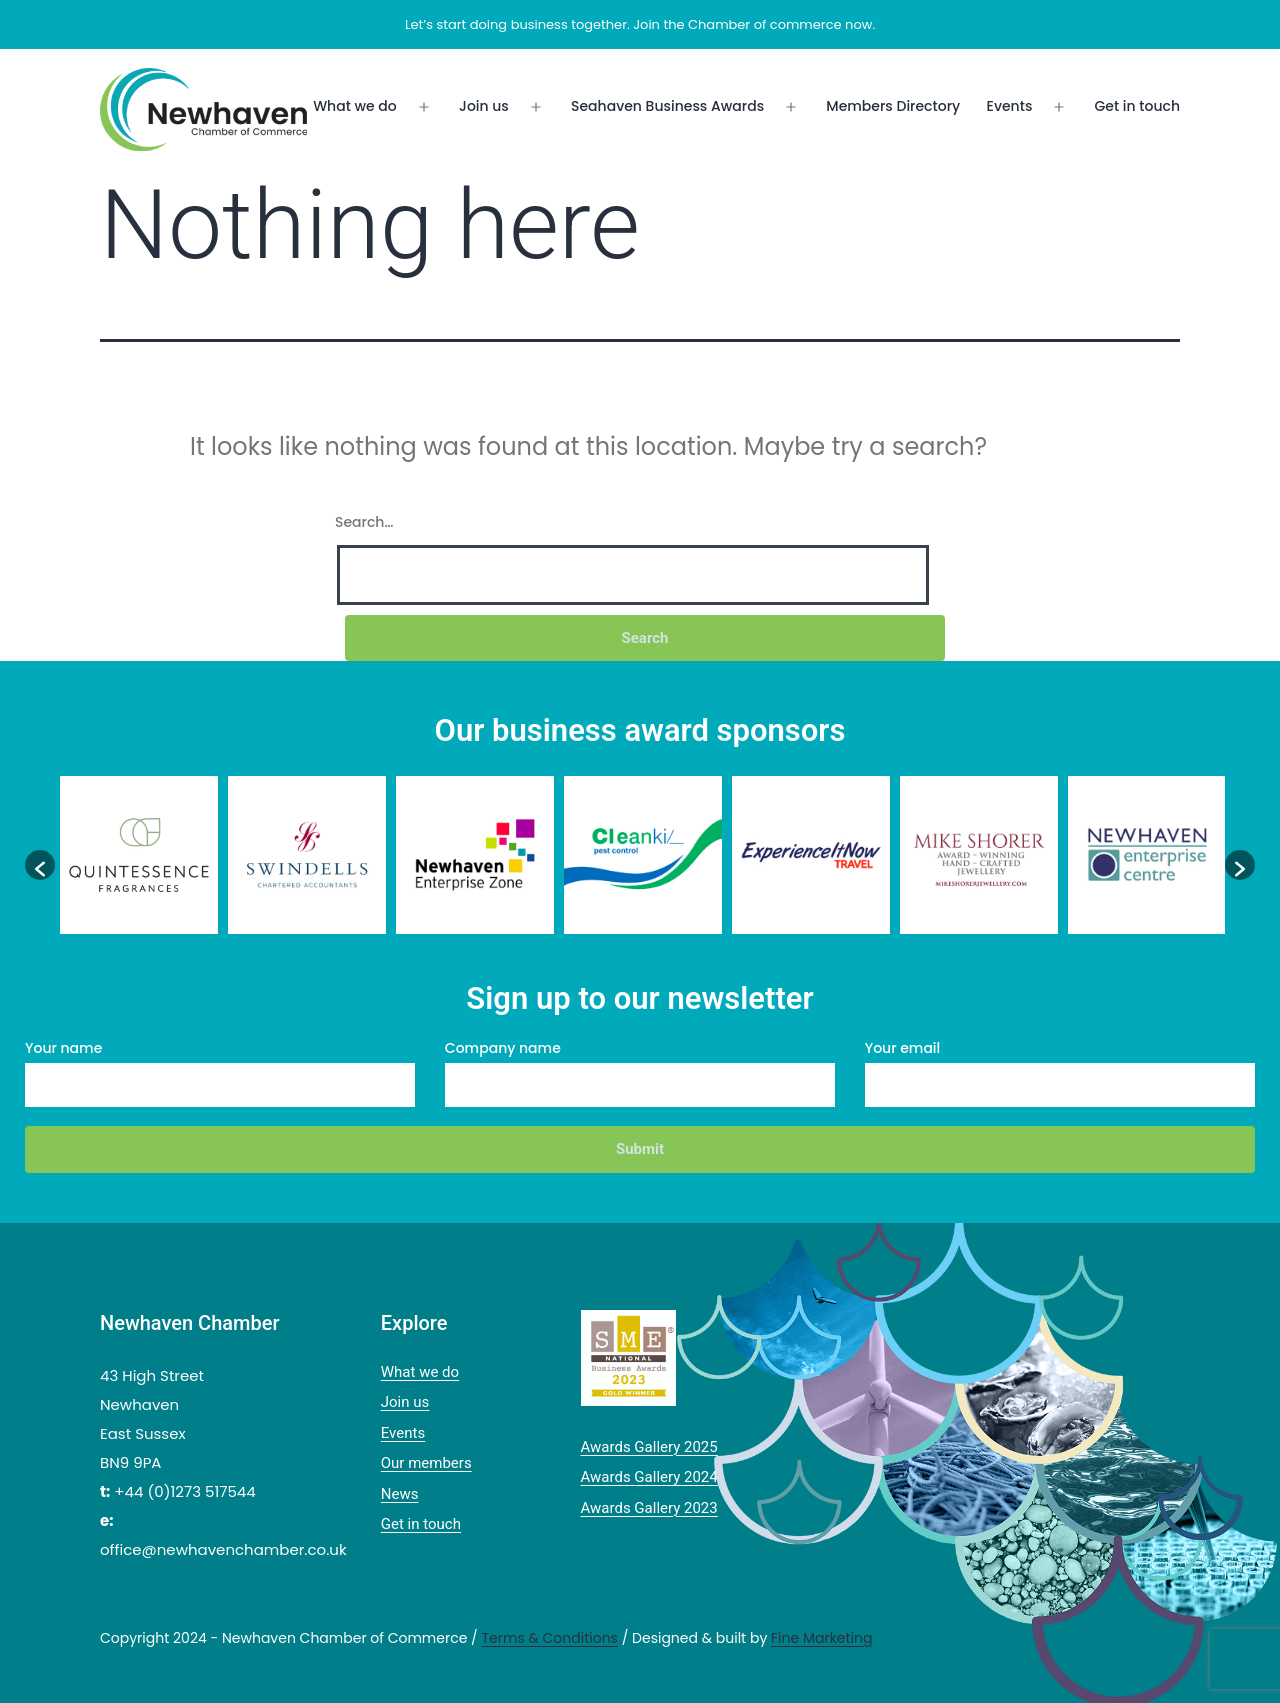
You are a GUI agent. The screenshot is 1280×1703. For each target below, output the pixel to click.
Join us (484, 106)
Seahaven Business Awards (667, 106)
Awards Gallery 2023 (649, 1508)
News (400, 1494)
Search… (364, 522)
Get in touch (1137, 106)
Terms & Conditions (549, 1638)
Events (1010, 106)
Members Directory (893, 106)
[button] (40, 865)
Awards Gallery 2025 (649, 1447)
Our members (426, 1463)
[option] (139, 855)
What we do (355, 106)
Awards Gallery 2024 (649, 1477)
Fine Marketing (821, 1638)
